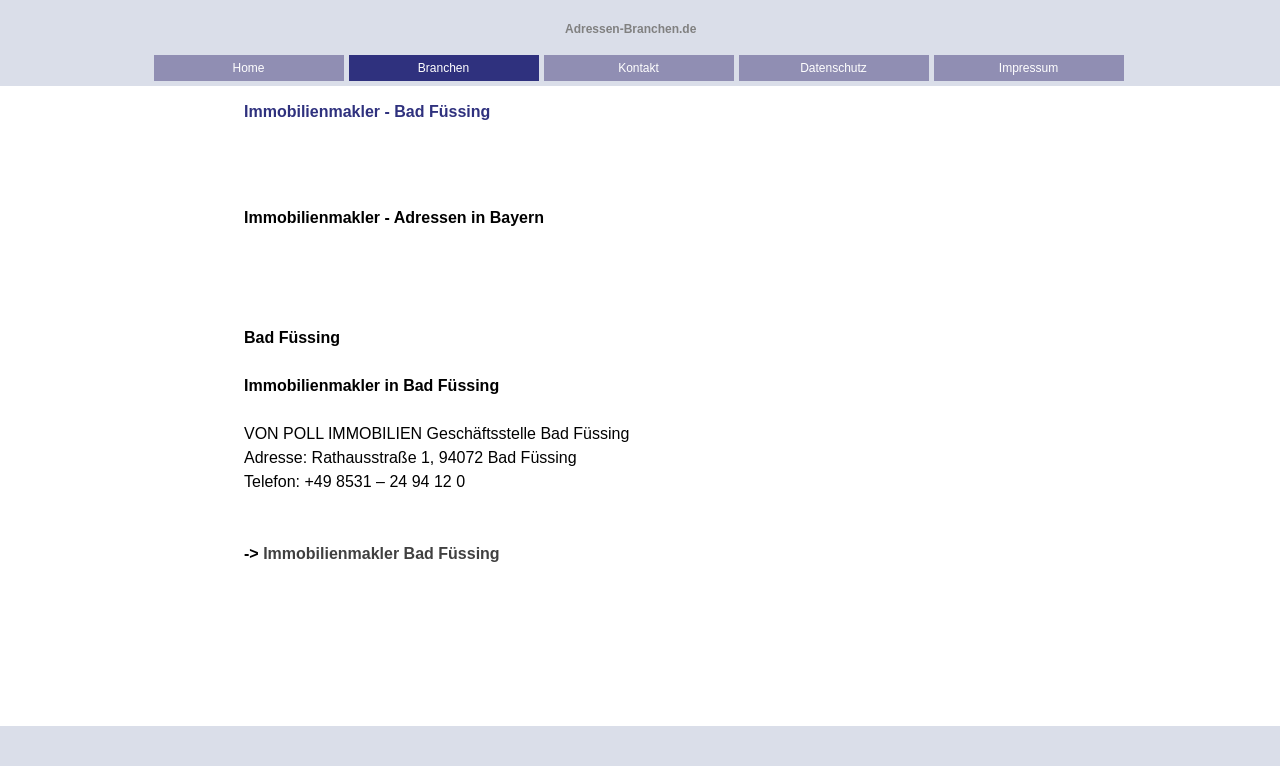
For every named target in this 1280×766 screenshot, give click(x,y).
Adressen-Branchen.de (630, 29)
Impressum (1028, 68)
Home (248, 68)
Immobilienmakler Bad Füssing (381, 553)
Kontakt (638, 68)
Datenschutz (833, 68)
